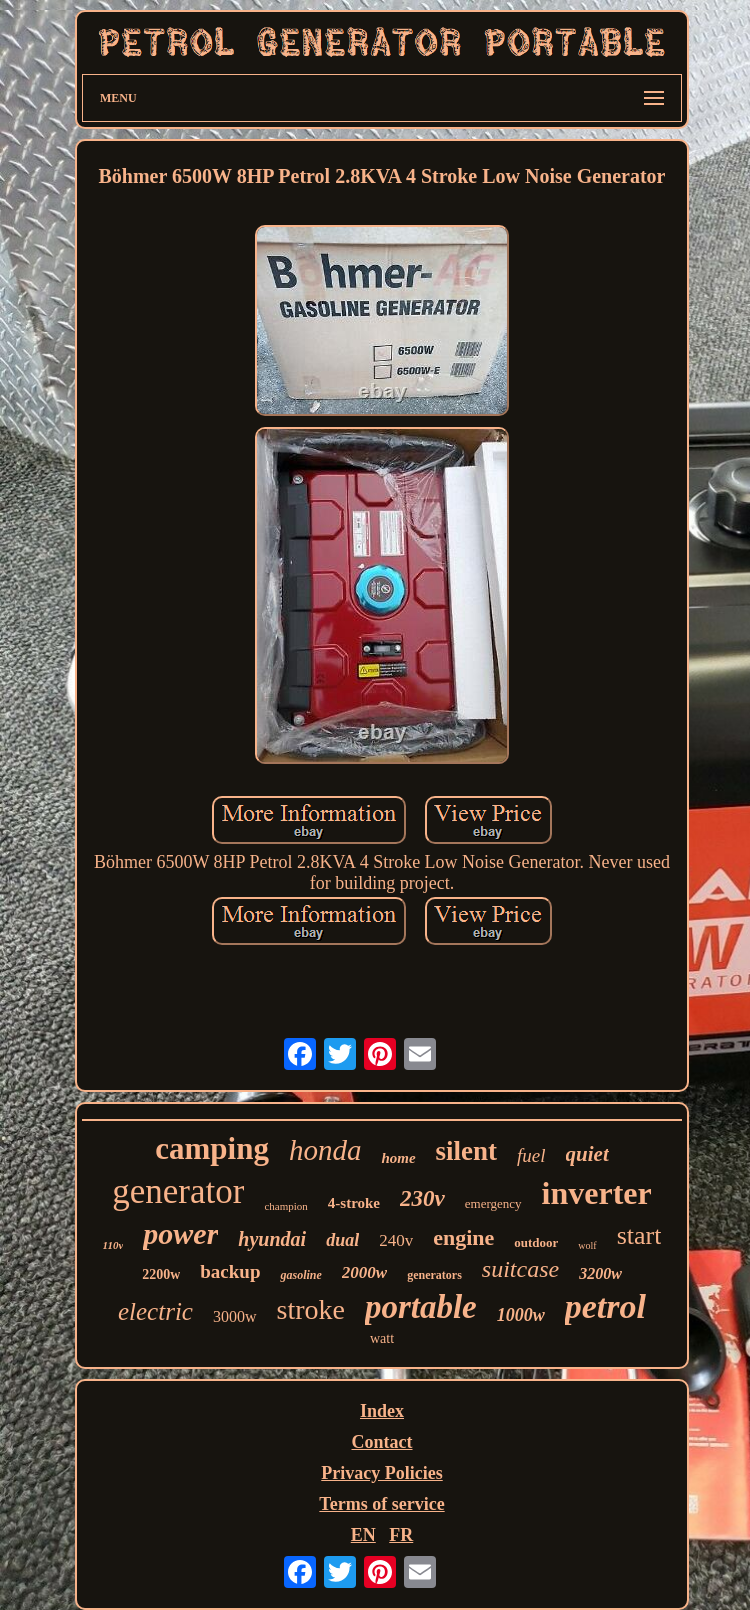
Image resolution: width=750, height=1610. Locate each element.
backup (230, 1271)
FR (401, 1535)
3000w (235, 1316)
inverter (597, 1193)
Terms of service (381, 1504)
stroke (311, 1309)
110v (113, 1245)
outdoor (536, 1242)
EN (363, 1535)
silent (467, 1151)
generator (178, 1191)
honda (325, 1150)
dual (342, 1240)
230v (422, 1198)
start (639, 1235)
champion (285, 1206)
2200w (161, 1274)
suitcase (520, 1269)
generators (434, 1275)
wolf (587, 1245)
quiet (587, 1154)
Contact (382, 1442)
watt (382, 1338)
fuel (531, 1155)
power (180, 1233)
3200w (600, 1273)
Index (382, 1411)
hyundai (272, 1239)
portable (421, 1307)
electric (155, 1311)
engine (463, 1237)
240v (396, 1240)
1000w (521, 1315)
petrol (605, 1306)
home (398, 1158)
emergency (493, 1203)
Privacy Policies (381, 1473)
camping (212, 1148)
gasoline (300, 1275)
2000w (364, 1272)
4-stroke (354, 1203)
